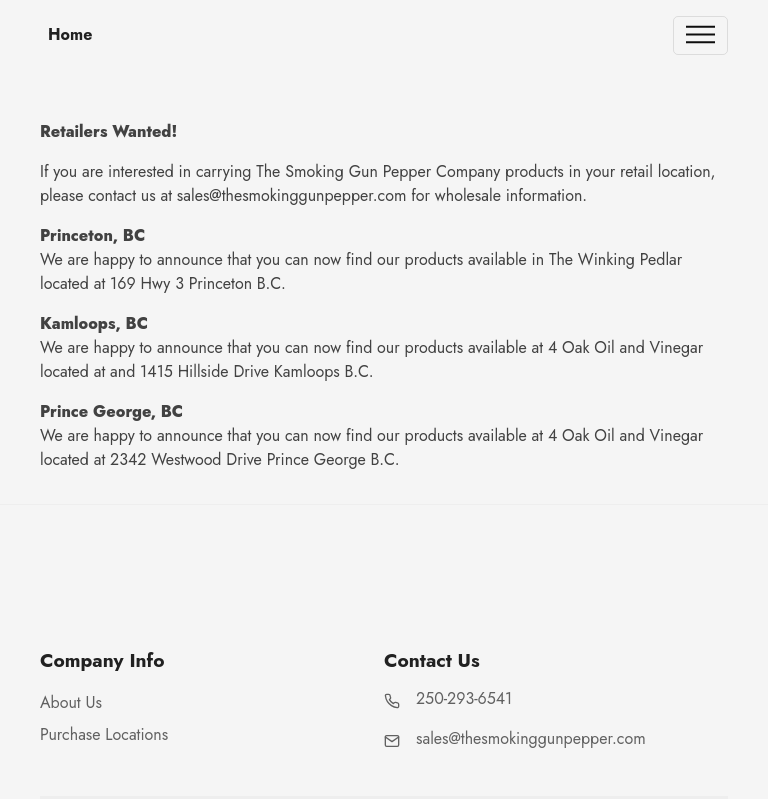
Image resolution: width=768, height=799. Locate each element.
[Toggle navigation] (700, 35)
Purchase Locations (104, 734)
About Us (71, 702)
